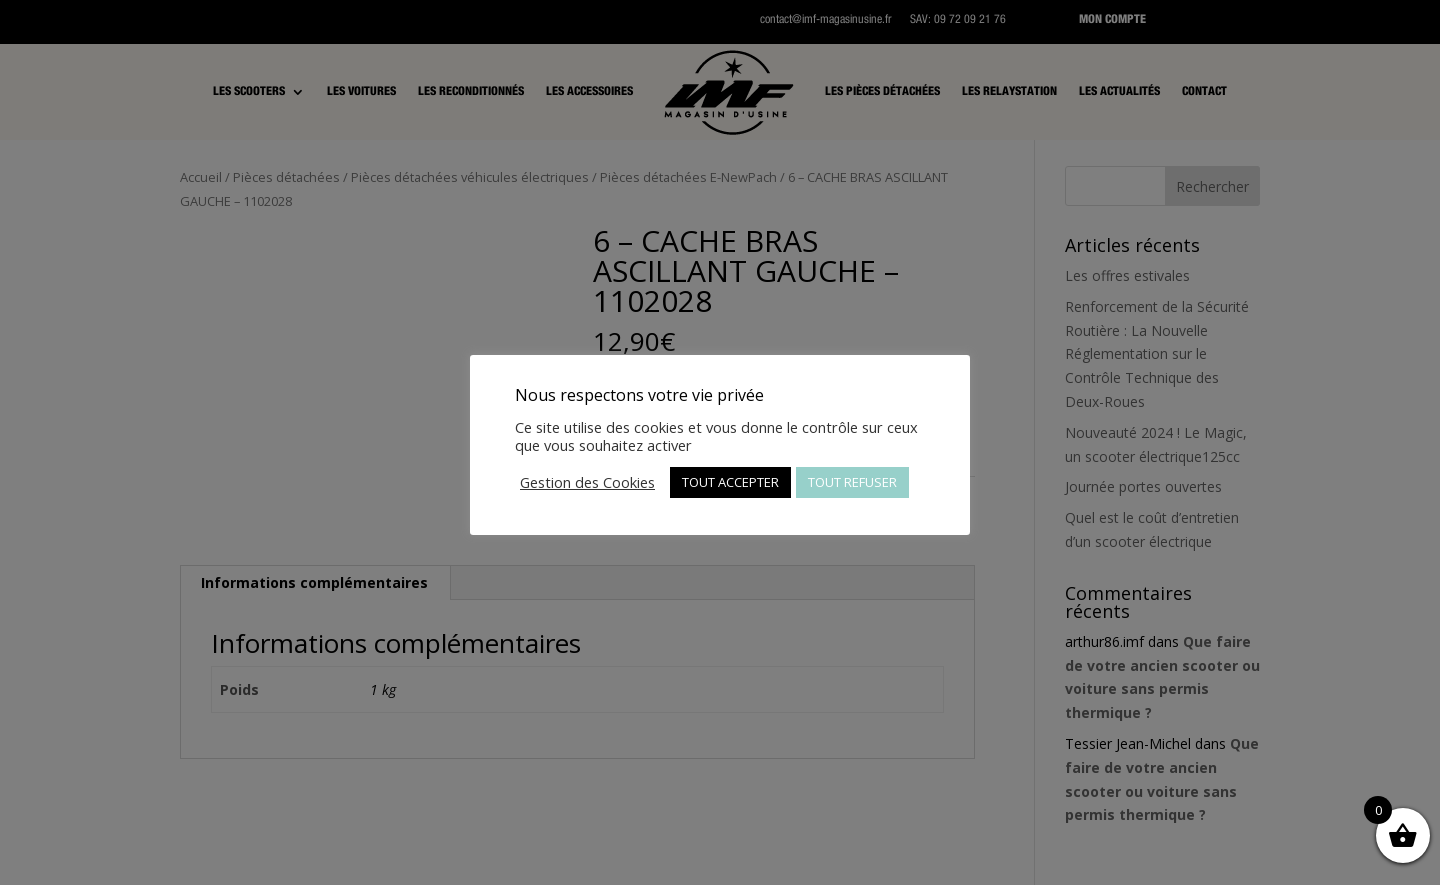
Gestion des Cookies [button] (587, 482)
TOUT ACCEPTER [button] (730, 482)
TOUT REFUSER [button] (852, 482)
